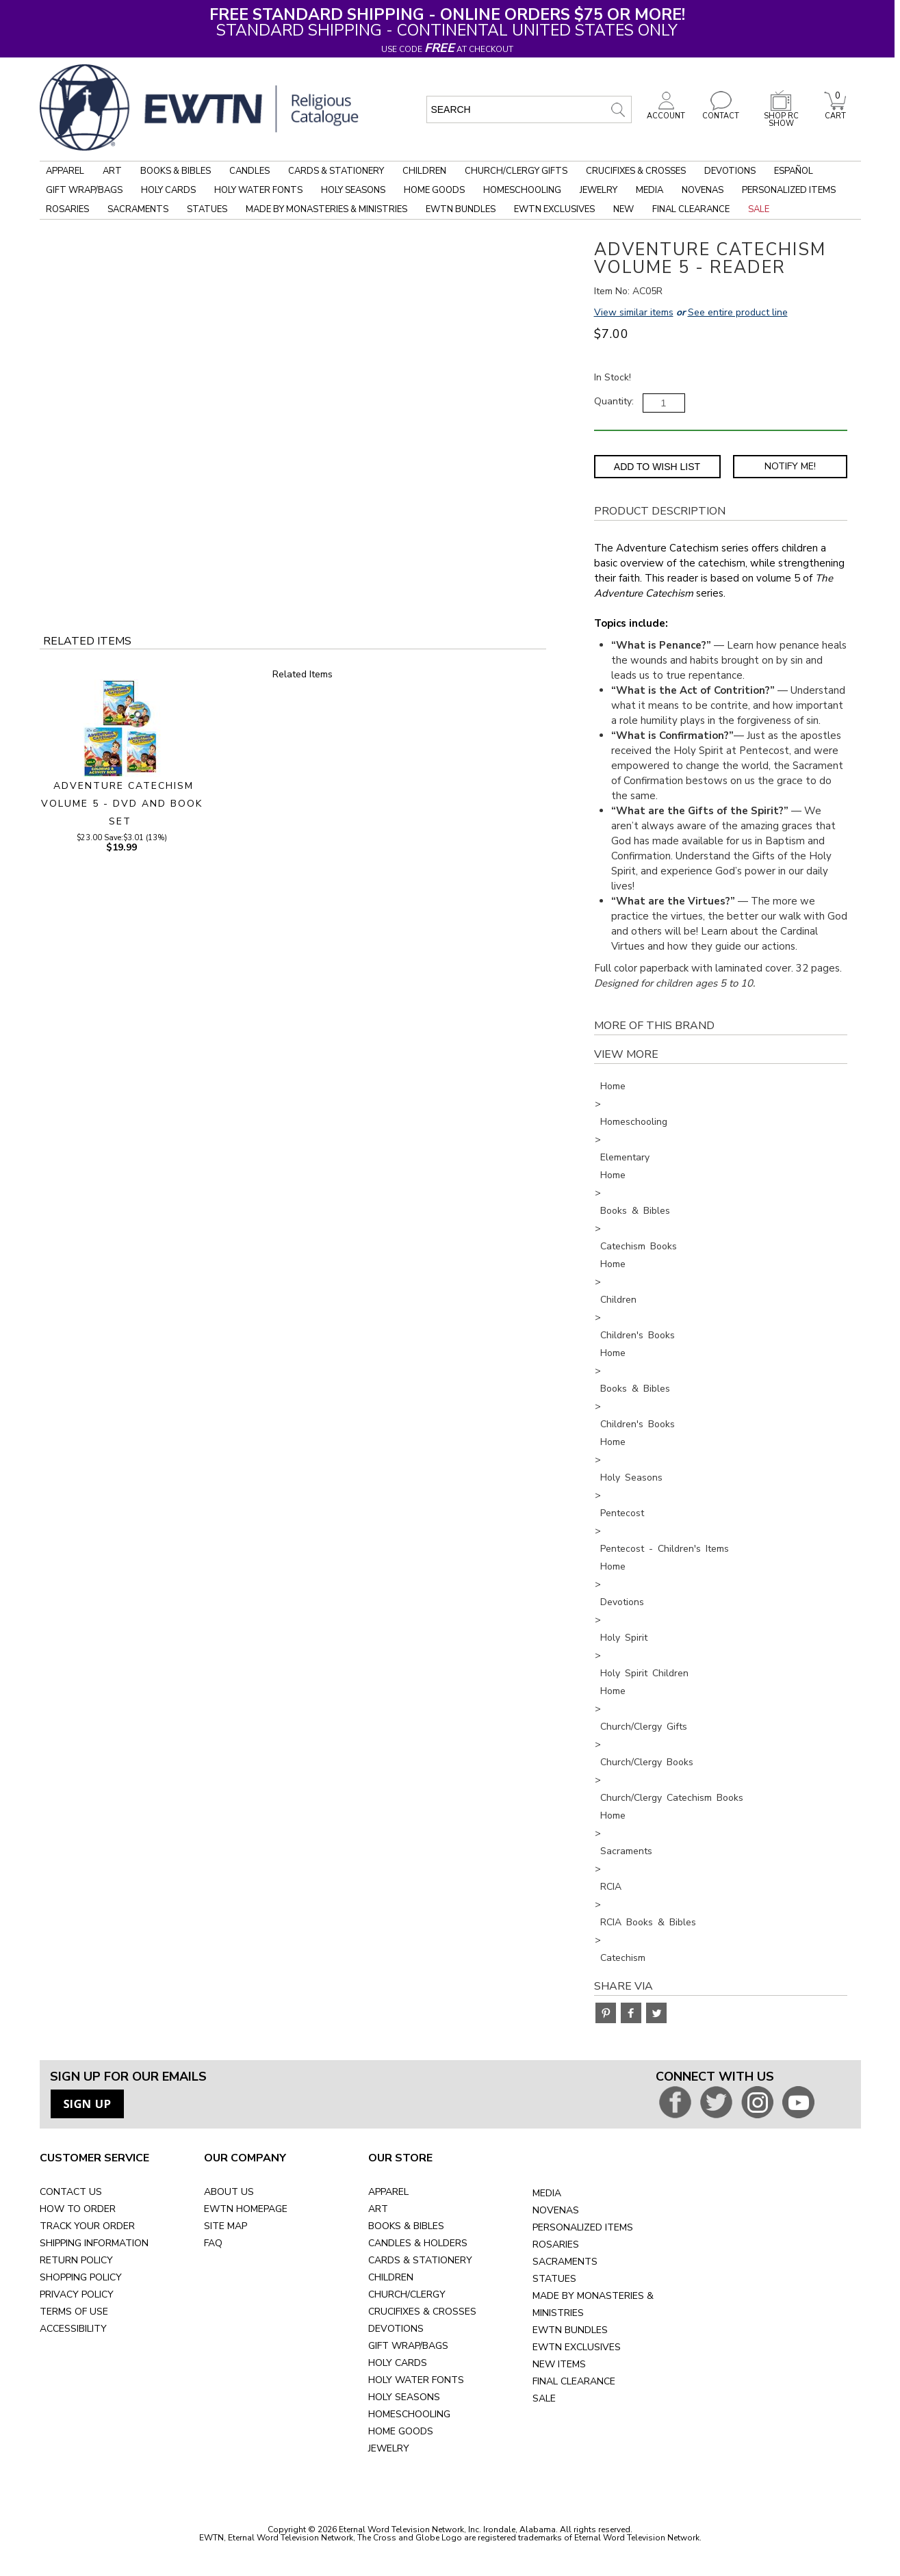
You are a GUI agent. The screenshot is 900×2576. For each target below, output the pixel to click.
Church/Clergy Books (646, 1762)
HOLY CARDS (397, 2362)
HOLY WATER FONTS (416, 2379)
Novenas (702, 190)
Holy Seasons (353, 190)
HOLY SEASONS (404, 2397)
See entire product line (738, 312)
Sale (758, 209)
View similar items (633, 312)
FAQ (213, 2243)
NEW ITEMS (559, 2364)
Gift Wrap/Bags (84, 190)
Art (112, 171)
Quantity (613, 401)
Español (793, 171)
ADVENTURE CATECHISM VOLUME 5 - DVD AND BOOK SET (122, 803)
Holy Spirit (623, 1637)
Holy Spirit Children (644, 1673)
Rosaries (67, 209)
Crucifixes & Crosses (636, 171)
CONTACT (720, 112)
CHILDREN (390, 2277)
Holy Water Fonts (258, 190)
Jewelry (598, 190)
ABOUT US (229, 2191)
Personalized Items (789, 190)
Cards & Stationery (336, 171)
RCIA (610, 1886)
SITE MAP (225, 2226)
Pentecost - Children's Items (664, 1548)
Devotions (730, 171)
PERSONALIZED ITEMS (582, 2227)
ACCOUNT (666, 112)
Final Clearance (691, 209)
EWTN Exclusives (554, 209)
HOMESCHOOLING (409, 2414)
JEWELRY (388, 2448)
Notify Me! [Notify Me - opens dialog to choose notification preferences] (790, 466)
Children (424, 171)
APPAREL (388, 2191)
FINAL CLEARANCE (573, 2381)
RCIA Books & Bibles (648, 1922)
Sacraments (137, 209)
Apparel (65, 171)
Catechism (622, 1957)
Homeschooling (522, 190)
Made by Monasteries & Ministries (326, 209)
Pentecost (622, 1513)
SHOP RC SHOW (781, 116)
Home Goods (434, 190)
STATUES (554, 2278)
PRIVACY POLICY (77, 2294)
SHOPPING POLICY (81, 2277)
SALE (544, 2398)
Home (613, 1086)
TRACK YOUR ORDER (87, 2226)
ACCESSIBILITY (73, 2328)
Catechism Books (638, 1246)
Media (649, 190)
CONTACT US (71, 2191)
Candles (249, 171)
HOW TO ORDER (78, 2208)
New (623, 209)
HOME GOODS (400, 2431)
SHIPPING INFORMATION (94, 2243)
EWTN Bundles (461, 209)
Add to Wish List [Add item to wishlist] (657, 466)
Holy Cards (168, 190)
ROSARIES (555, 2244)
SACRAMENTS (564, 2261)
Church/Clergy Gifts (516, 171)
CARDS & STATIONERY (420, 2260)
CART (835, 112)
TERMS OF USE (74, 2311)
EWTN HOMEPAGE (245, 2208)
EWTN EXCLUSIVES (576, 2347)
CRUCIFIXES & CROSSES (422, 2311)
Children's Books (637, 1335)
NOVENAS (555, 2210)
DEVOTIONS (396, 2328)
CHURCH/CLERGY (407, 2294)
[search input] (529, 109)
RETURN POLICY (76, 2260)
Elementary (625, 1157)
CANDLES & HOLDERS (417, 2243)
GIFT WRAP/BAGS (408, 2345)
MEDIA (546, 2193)
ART (378, 2208)
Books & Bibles (175, 171)
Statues (207, 209)
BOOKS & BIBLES (406, 2226)
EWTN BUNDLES (570, 2330)
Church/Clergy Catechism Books (671, 1797)
